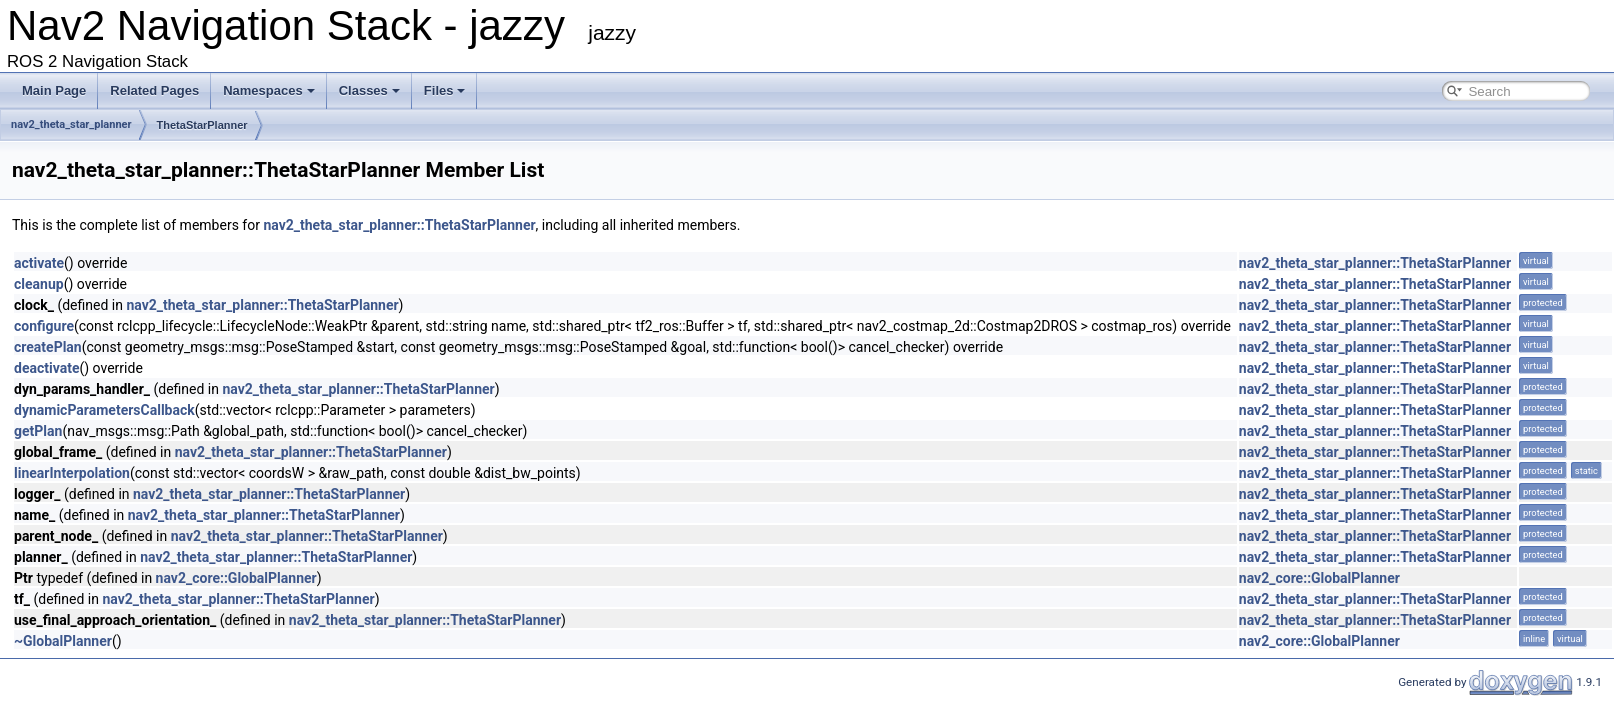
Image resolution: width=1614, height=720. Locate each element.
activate (39, 263)
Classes (369, 90)
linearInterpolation (72, 473)
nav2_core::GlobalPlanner (236, 578)
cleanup (39, 284)
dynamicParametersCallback (104, 410)
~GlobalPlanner (63, 641)
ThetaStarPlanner (202, 125)
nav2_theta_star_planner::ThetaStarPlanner (399, 225)
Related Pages (154, 90)
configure (44, 326)
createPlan (48, 347)
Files (445, 90)
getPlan (38, 431)
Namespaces (269, 90)
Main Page (54, 90)
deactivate (46, 368)
